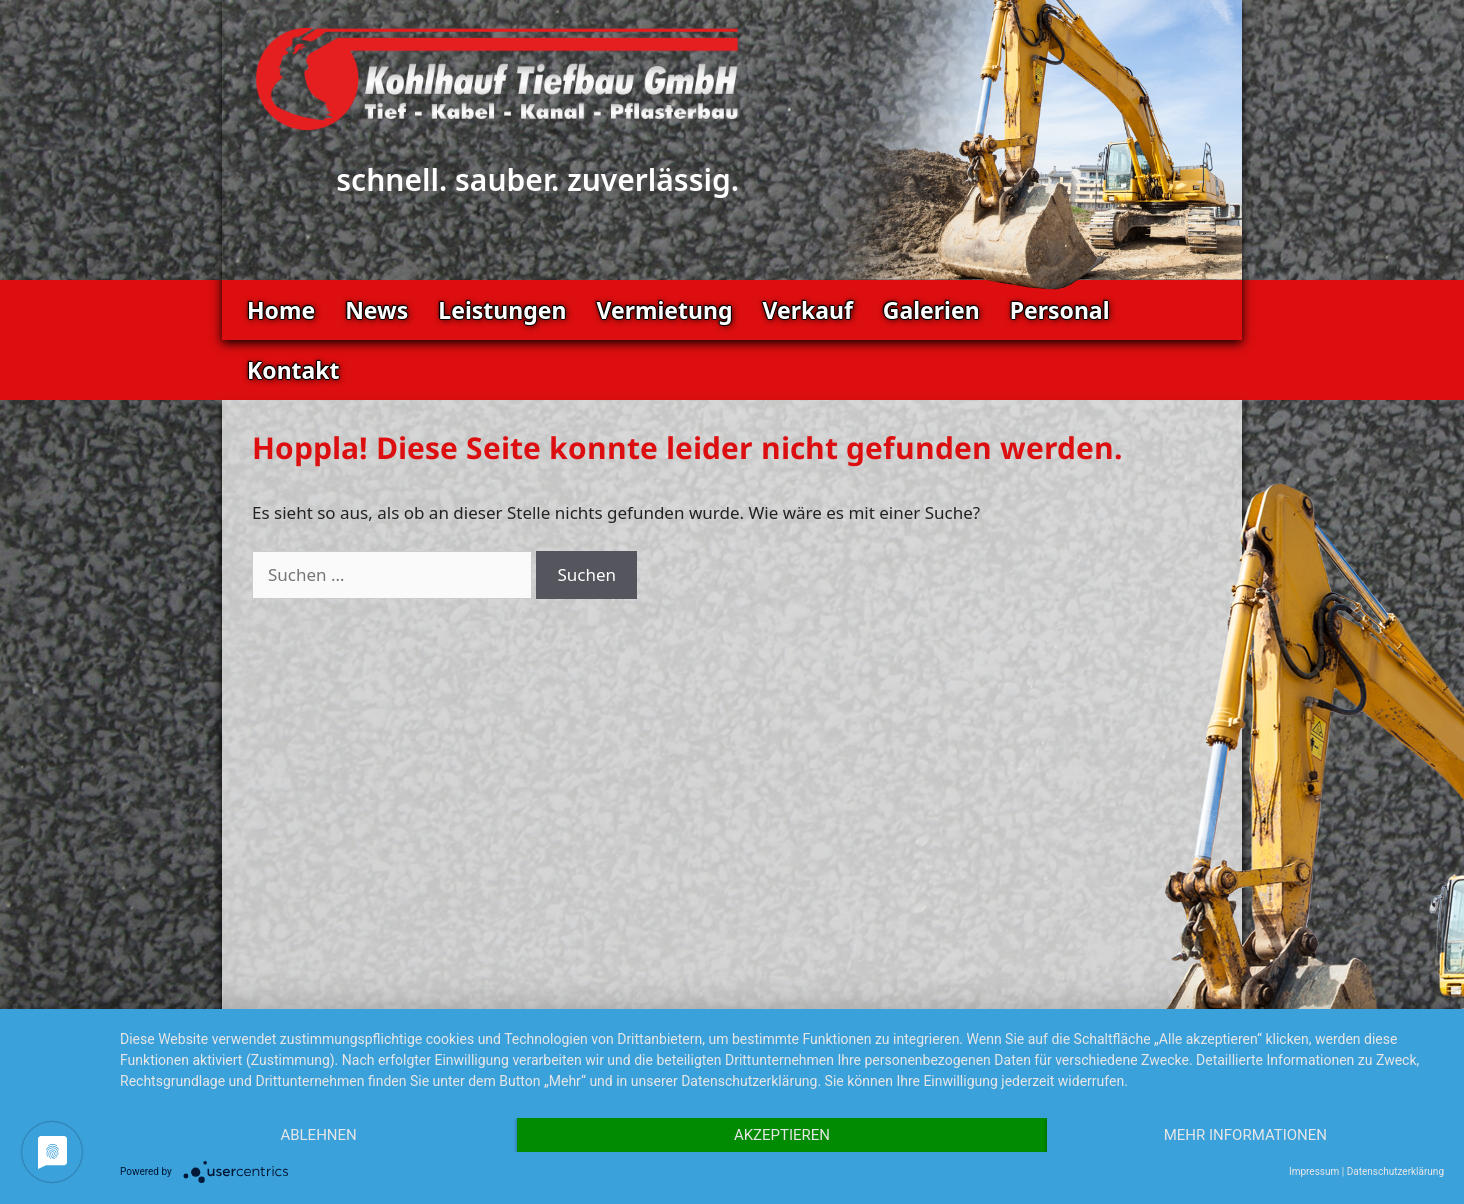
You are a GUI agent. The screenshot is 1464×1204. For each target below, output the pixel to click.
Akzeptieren (782, 1135)
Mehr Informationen (1245, 1135)
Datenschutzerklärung (1395, 1171)
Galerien (931, 310)
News (376, 310)
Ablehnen (318, 1135)
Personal (1060, 310)
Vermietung (664, 310)
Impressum (1314, 1171)
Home (281, 310)
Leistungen (502, 310)
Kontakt (293, 370)
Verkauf (807, 310)
